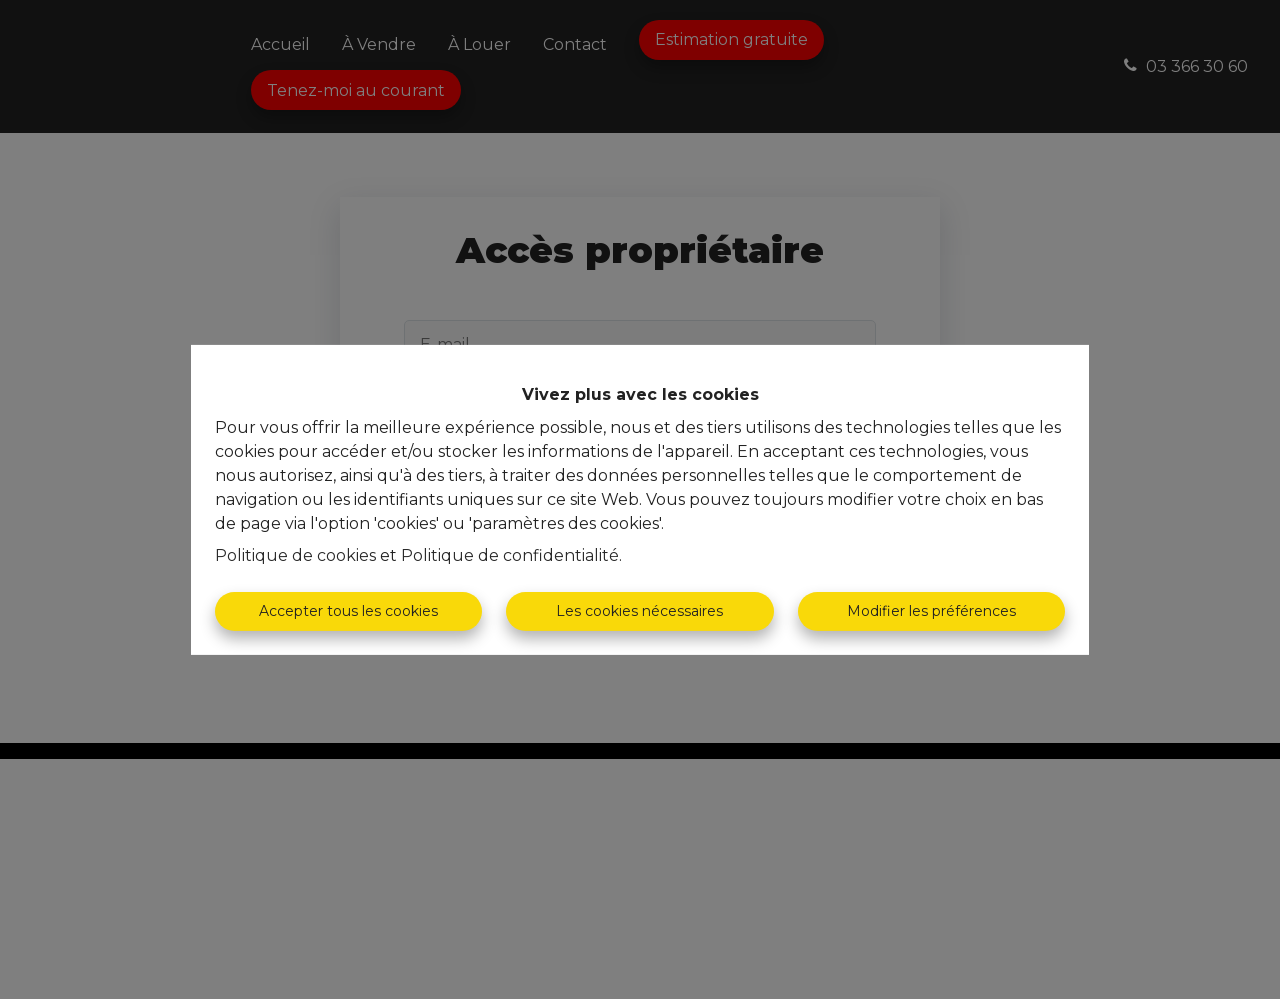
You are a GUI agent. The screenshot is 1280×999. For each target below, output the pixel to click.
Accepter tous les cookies (348, 611)
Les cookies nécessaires (639, 611)
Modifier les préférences (931, 611)
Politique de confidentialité (510, 555)
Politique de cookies (295, 555)
